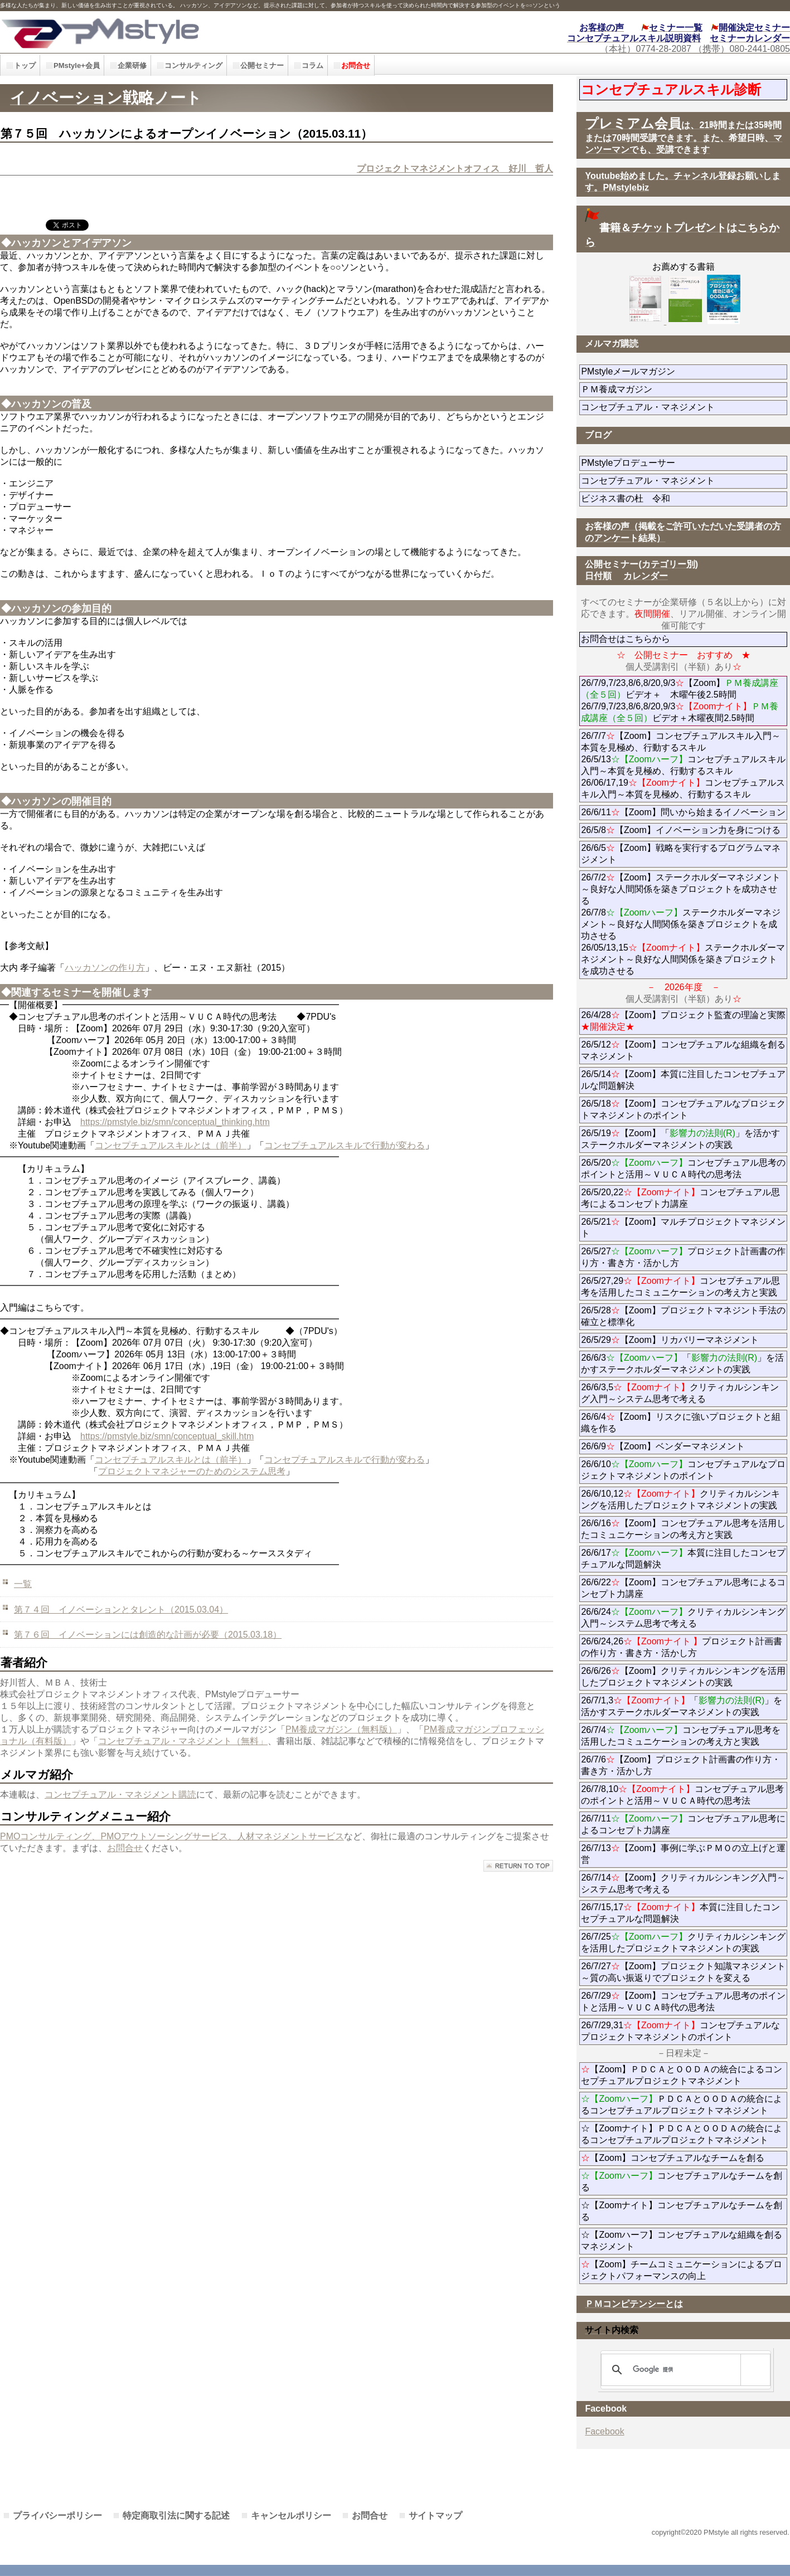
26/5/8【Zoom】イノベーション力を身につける (680, 830)
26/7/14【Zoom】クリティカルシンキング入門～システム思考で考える (683, 1883)
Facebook (604, 2431)
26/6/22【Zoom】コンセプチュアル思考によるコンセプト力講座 (683, 1588)
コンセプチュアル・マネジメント (684, 407)
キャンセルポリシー (291, 2515)
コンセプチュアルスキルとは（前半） (170, 1145)
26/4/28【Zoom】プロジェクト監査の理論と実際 (683, 1020)
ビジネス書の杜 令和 (643, 498)
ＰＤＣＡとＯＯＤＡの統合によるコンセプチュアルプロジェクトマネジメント (681, 2104)
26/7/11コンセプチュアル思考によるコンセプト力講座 (683, 1824)
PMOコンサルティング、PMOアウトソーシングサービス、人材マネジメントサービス (172, 1836)
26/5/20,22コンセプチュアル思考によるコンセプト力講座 (680, 1198)
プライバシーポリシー (57, 2515)
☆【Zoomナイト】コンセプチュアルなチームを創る (681, 2211)
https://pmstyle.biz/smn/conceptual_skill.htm (167, 1436)
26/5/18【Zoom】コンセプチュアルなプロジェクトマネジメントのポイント (683, 1109)
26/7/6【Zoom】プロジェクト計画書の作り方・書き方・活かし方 (680, 1765)
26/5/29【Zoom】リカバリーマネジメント (684, 1340)
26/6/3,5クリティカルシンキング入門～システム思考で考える (680, 1393)
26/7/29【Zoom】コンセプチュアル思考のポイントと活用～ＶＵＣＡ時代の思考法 (683, 2001)
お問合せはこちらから (625, 639)
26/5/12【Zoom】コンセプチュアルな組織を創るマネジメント (683, 1050)
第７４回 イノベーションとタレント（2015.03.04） (121, 1609)
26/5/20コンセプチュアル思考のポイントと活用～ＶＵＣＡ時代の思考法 (683, 1168)
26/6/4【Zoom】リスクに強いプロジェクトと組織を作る (680, 1422)
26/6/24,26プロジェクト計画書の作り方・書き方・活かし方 (681, 1647)
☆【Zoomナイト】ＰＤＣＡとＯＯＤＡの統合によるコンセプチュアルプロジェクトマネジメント (681, 2134)
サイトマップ (435, 2515)
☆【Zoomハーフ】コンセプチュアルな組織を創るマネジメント (681, 2240)
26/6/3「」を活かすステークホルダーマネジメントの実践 (682, 1363)
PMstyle (178, 32)
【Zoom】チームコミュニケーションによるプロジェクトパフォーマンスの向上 (681, 2270)
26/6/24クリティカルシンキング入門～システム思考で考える (683, 1617)
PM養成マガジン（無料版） (341, 1729)
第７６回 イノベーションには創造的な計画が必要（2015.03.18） (148, 1634)
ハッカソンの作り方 (105, 967)
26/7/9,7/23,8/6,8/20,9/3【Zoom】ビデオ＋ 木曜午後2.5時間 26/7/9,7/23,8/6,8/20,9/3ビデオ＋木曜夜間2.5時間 (679, 700)
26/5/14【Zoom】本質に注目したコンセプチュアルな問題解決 (683, 1079)
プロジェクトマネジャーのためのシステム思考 (191, 1471)
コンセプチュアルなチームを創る (681, 2181)
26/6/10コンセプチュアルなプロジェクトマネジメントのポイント (683, 1470)
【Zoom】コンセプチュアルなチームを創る (672, 2158)
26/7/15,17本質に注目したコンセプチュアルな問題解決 (680, 1913)
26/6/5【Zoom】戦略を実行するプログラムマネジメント (680, 853)
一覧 (23, 1584)
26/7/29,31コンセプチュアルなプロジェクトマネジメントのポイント (680, 2031)
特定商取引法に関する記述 (176, 2515)
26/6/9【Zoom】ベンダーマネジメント (684, 1446)
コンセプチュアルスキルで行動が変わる (344, 1145)
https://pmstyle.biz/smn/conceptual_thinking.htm (175, 1122)
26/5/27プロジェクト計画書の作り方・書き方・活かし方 (683, 1257)
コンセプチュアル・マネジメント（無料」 (183, 1741)
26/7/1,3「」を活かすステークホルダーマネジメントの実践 (681, 1706)
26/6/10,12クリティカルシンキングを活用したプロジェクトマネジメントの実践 (680, 1499)
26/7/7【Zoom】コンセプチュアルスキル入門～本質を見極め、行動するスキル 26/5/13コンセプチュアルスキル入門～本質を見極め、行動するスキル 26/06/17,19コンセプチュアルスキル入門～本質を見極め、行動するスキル (683, 765)
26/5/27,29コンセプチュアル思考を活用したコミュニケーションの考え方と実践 (680, 1286)
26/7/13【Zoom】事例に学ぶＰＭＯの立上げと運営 (683, 1853)
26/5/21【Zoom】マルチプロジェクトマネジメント (683, 1227)
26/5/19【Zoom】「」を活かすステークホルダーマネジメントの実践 (680, 1139)
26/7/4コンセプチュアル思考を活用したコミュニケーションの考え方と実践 (680, 1735)
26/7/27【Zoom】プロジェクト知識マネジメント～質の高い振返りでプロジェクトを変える (683, 1972)
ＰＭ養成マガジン (679, 389)
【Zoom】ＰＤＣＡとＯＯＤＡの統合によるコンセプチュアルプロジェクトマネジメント (681, 2075)
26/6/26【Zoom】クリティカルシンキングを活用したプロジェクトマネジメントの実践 (683, 1676)
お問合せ (125, 1848)
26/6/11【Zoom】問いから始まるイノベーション (683, 812)
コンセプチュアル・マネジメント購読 (120, 1794)
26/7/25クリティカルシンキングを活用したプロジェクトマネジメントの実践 (683, 1942)
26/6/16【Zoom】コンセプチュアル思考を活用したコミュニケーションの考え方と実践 (683, 1529)
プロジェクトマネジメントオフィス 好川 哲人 (455, 168)
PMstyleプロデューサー (668, 463)
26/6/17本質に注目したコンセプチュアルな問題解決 (683, 1558)
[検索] (684, 2370)
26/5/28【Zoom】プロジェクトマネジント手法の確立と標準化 (683, 1316)
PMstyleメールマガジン (668, 371)
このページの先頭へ (518, 1866)
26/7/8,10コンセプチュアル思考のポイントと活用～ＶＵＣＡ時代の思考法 (682, 1794)
